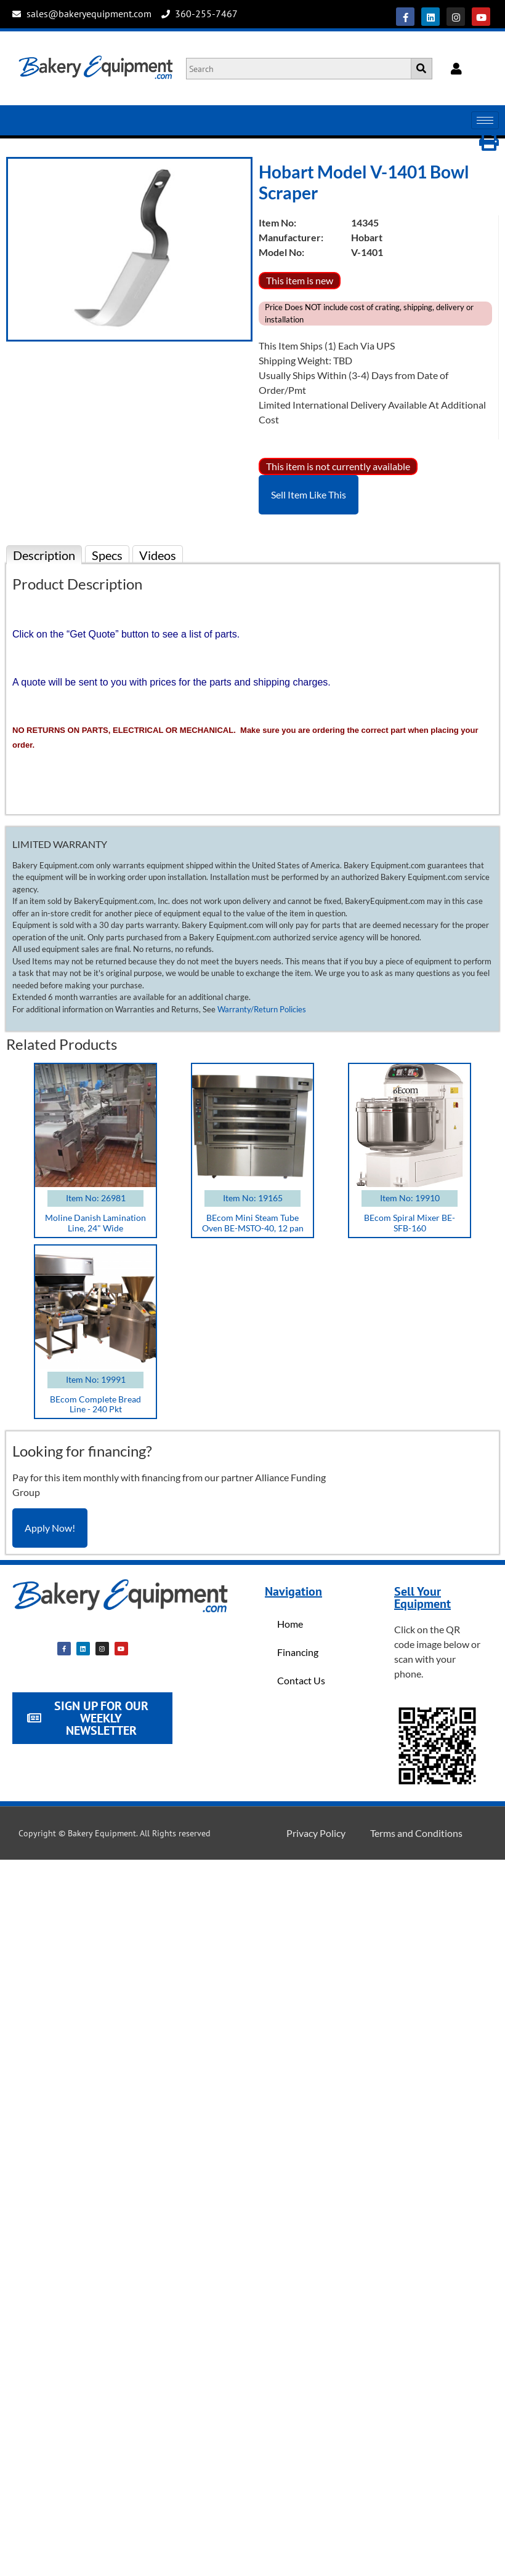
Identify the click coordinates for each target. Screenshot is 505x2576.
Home (290, 1624)
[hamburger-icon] (485, 120)
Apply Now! (50, 1528)
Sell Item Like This (308, 494)
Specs (107, 555)
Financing (297, 1652)
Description (44, 555)
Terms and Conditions (416, 1833)
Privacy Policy (315, 1833)
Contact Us (301, 1680)
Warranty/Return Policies (261, 1009)
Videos (157, 555)
